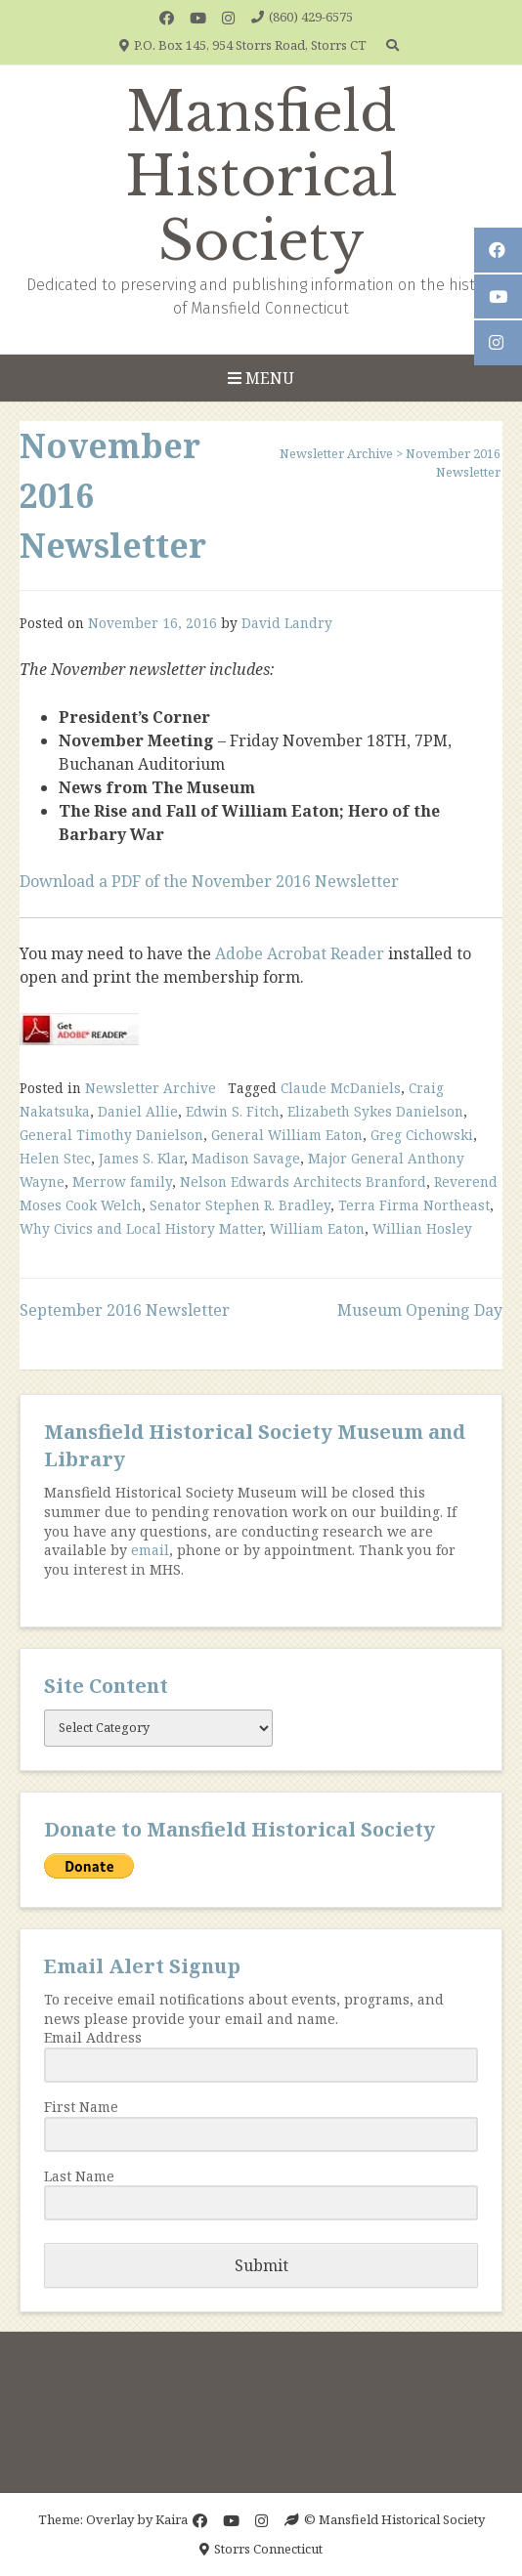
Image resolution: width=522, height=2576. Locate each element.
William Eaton (317, 1228)
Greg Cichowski (421, 1134)
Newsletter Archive (150, 1087)
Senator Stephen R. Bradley (240, 1205)
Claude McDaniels (341, 1087)
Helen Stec (55, 1158)
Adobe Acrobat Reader (299, 953)
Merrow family (122, 1181)
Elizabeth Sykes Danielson (375, 1111)
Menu (261, 378)
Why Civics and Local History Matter (141, 1228)
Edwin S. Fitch (233, 1111)
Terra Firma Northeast (414, 1205)
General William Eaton (287, 1134)
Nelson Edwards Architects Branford (303, 1181)
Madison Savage (246, 1158)
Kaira (171, 2519)
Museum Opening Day (419, 1310)
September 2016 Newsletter (125, 1310)
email (150, 1550)
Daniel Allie (138, 1111)
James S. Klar (141, 1158)
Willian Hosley (422, 1228)
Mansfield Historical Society (261, 176)
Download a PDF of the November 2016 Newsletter (209, 881)
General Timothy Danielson (111, 1134)
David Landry (286, 622)
